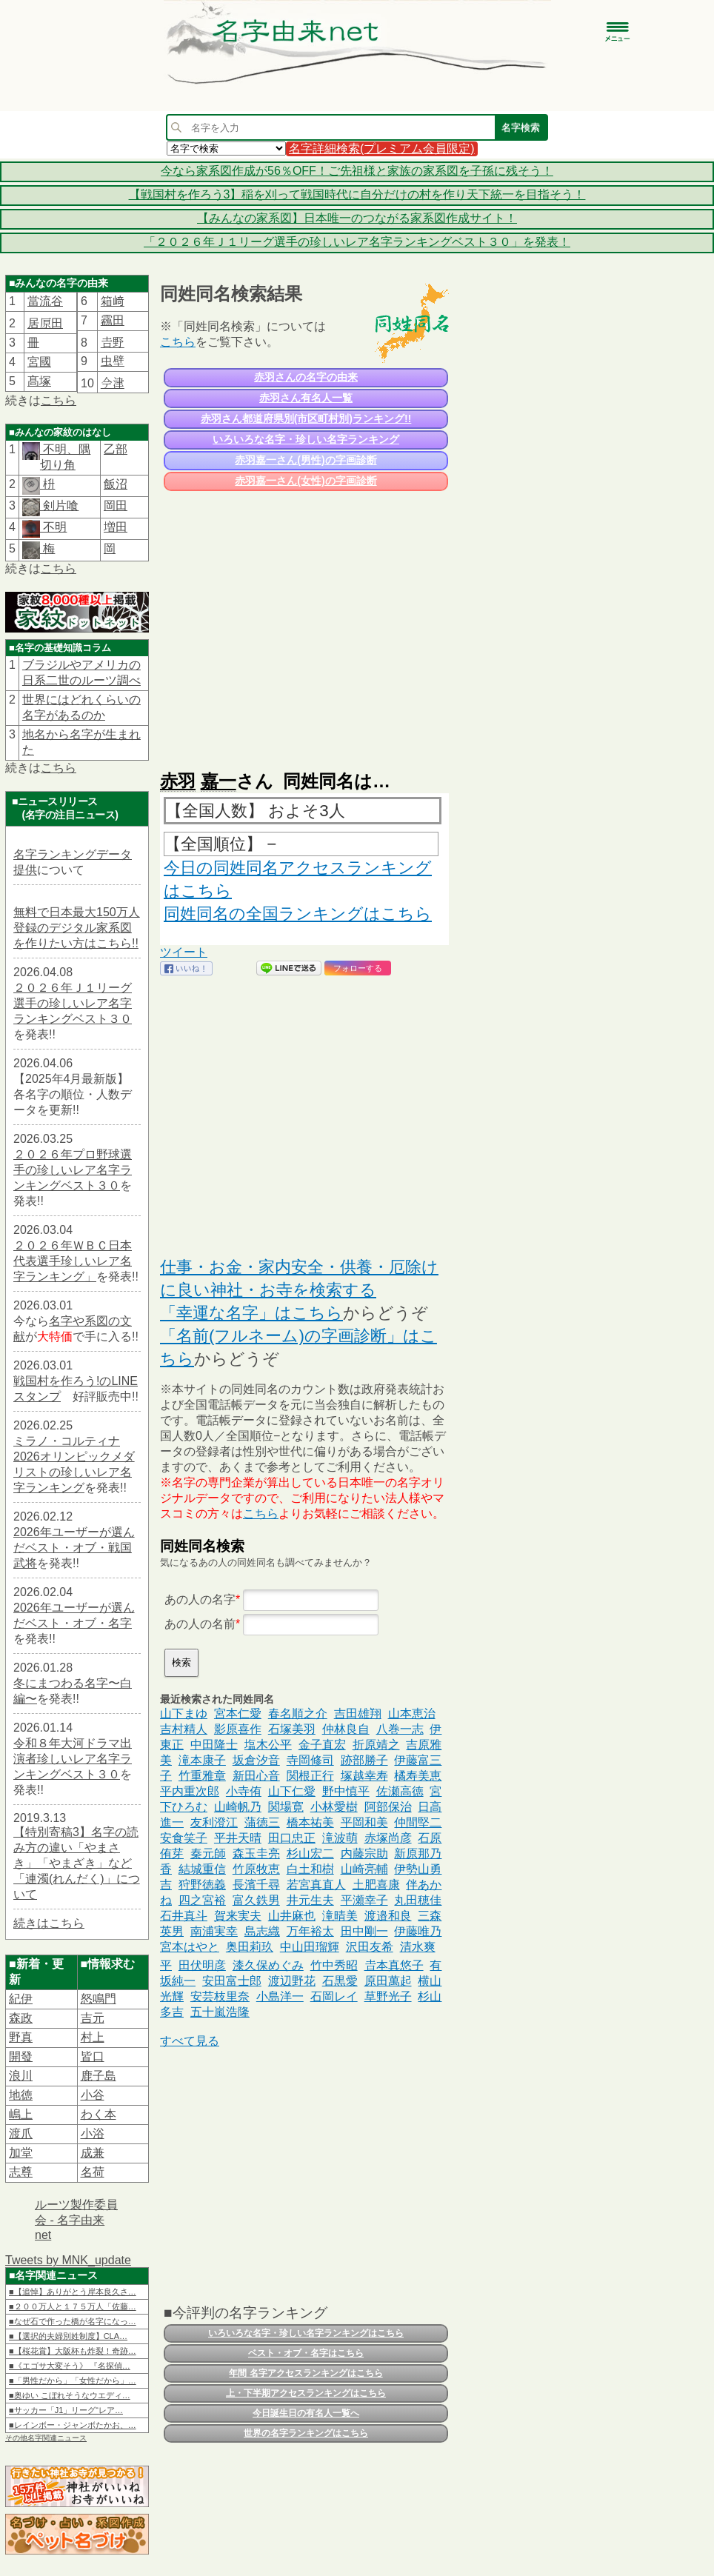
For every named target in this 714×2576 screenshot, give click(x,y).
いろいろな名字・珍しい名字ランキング (306, 439)
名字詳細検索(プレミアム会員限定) (382, 148)
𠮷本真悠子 (394, 1965)
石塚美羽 (292, 1729)
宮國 (39, 362)
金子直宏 (322, 1744)
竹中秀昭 (334, 1965)
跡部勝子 (364, 1760)
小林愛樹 (334, 1807)
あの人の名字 (200, 1599)
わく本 (98, 2114)
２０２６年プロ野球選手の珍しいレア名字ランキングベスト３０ (72, 1170)
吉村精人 (183, 1729)
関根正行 (310, 1775)
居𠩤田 (45, 323)
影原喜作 (237, 1729)
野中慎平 (346, 1791)
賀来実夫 (237, 1915)
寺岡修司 (310, 1760)
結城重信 (202, 1869)
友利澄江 (214, 1822)
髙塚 (39, 381)
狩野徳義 (202, 1884)
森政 (21, 2018)
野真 (21, 2037)
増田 (115, 527)
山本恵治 (412, 1713)
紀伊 (21, 1998)
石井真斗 (183, 1915)
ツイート (183, 952)
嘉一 (218, 781)
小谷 (92, 2095)
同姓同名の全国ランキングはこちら (298, 913)
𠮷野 (112, 342)
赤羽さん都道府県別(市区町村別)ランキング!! (306, 418)
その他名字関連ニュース (46, 2438)
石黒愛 (340, 1981)
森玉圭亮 (256, 1853)
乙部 (115, 449)
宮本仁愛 (237, 1713)
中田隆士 (214, 1744)
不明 (53, 527)
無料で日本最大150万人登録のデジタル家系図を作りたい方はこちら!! (76, 928)
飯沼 (115, 484)
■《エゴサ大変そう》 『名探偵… (69, 2365)
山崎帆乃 (237, 1807)
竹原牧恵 (256, 1869)
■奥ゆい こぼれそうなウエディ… (69, 2395)
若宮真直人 (316, 1884)
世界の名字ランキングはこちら (306, 2433)
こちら (58, 400)
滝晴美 (340, 1915)
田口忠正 (292, 1838)
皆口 (92, 2056)
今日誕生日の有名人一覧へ (306, 2413)
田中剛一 (364, 1931)
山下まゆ (183, 1713)
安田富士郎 (231, 1981)
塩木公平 (268, 1744)
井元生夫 (310, 1900)
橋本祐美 (310, 1822)
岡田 (115, 505)
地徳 (21, 2095)
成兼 (92, 2152)
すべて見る (189, 2041)
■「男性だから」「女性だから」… (72, 2380)
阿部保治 (388, 1807)
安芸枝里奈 (220, 1996)
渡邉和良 (388, 1915)
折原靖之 (376, 1744)
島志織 (262, 1931)
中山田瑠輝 (309, 1947)
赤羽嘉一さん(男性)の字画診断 (305, 460)
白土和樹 (310, 1869)
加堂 (21, 2152)
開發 (21, 2056)
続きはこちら (48, 1923)
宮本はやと (189, 1947)
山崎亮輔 (364, 1869)
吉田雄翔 (357, 1713)
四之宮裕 (202, 1900)
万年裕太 (310, 1931)
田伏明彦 (202, 1965)
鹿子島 (98, 2075)
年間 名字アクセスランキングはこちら (305, 2373)
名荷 (92, 2172)
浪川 (21, 2075)
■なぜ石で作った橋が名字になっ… (72, 2321)
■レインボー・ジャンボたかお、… (72, 2424)
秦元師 (208, 1853)
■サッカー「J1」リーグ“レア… (66, 2410)
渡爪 (21, 2133)
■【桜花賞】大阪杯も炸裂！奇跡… (72, 2350)
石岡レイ (334, 1996)
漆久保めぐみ (268, 1965)
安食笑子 (183, 1838)
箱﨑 (112, 301)
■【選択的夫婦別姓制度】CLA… (68, 2336)
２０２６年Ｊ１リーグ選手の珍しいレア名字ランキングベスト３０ (72, 1003)
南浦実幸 (214, 1931)
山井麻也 (292, 1915)
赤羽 (178, 781)
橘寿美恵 (417, 1775)
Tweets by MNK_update (68, 2260)
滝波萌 (340, 1838)
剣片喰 (59, 505)
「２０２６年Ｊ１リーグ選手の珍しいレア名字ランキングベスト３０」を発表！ (357, 242)
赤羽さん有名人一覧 (306, 398)
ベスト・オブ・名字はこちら (306, 2353)
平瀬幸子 (364, 1900)
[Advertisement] (304, 623)
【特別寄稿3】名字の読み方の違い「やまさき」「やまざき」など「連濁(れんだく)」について (76, 1863)
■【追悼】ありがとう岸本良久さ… (72, 2291)
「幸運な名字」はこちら (251, 1313)
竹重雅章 (202, 1775)
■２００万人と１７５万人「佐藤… (72, 2306)
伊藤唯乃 (417, 1931)
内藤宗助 (364, 1853)
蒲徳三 (262, 1822)
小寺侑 (243, 1791)
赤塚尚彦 (388, 1838)
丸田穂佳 (417, 1900)
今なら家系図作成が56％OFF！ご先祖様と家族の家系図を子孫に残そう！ (357, 170)
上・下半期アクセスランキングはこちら (306, 2393)
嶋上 (21, 2114)
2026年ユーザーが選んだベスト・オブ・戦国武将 (74, 1547)
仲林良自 (346, 1729)
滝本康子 (202, 1760)
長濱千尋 (256, 1884)
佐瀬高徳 (400, 1791)
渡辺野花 (292, 1981)
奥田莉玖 (249, 1947)
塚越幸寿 (364, 1775)
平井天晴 (237, 1838)
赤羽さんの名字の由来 (306, 377)
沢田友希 (369, 1947)
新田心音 (256, 1775)
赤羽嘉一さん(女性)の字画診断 (305, 481)
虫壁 (112, 361)
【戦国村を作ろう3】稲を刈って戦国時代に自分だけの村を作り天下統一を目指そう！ (357, 194)
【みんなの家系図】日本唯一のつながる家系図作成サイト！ (357, 218)
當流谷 (45, 301)
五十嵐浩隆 (220, 2012)
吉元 (92, 2018)
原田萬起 (388, 1981)
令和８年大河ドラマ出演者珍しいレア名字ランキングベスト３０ (72, 1759)
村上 (92, 2037)
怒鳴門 (98, 1998)
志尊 (21, 2172)
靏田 (112, 320)
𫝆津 (112, 383)
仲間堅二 (417, 1822)
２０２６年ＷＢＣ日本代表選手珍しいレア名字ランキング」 (72, 1261)
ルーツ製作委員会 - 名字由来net (76, 2219)
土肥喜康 (376, 1884)
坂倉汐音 (256, 1760)
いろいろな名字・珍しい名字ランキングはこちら (306, 2333)
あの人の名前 (200, 1624)
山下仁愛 (292, 1791)
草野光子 (388, 1996)
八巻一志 (400, 1729)
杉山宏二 (310, 1853)
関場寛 (286, 1807)
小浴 (92, 2133)
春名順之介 (297, 1713)
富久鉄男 (256, 1900)
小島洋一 (280, 1996)
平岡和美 (364, 1822)
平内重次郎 (189, 1791)
